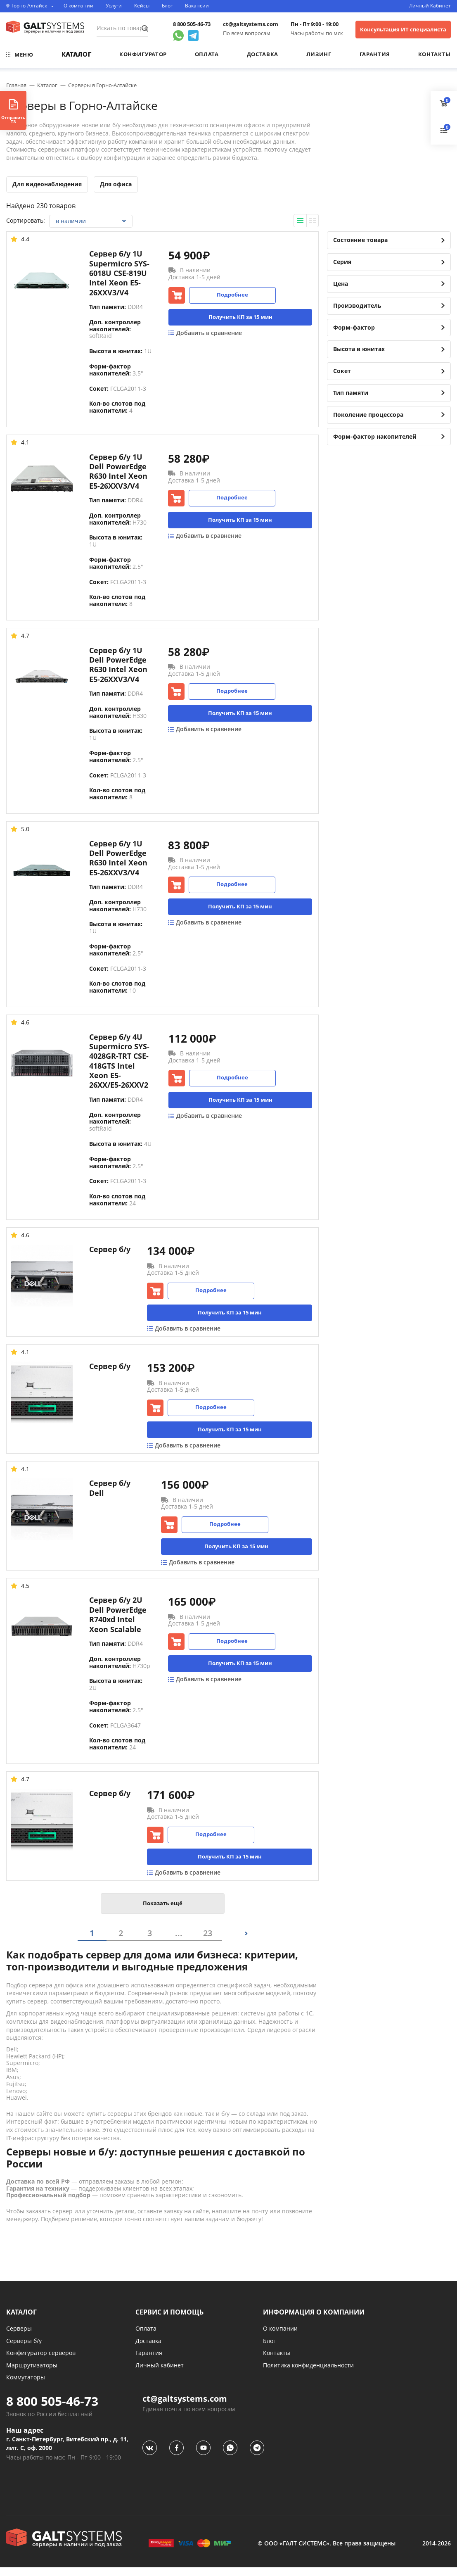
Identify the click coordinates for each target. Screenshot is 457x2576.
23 (207, 1941)
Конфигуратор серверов (41, 2361)
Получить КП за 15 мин (240, 317)
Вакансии (197, 5)
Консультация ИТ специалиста (403, 29)
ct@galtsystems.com (250, 24)
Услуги (114, 5)
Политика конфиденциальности (308, 2374)
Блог (167, 5)
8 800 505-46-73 (192, 24)
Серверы (19, 2337)
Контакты (434, 54)
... (178, 1941)
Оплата (207, 54)
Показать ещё (162, 1911)
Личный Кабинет (430, 5)
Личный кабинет (159, 2374)
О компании (78, 5)
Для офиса (116, 184)
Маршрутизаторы (31, 2374)
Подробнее (232, 294)
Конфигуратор (143, 54)
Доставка (262, 54)
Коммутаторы (25, 2386)
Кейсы (141, 5)
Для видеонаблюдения (47, 184)
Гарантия (375, 54)
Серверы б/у (24, 2349)
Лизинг (319, 54)
